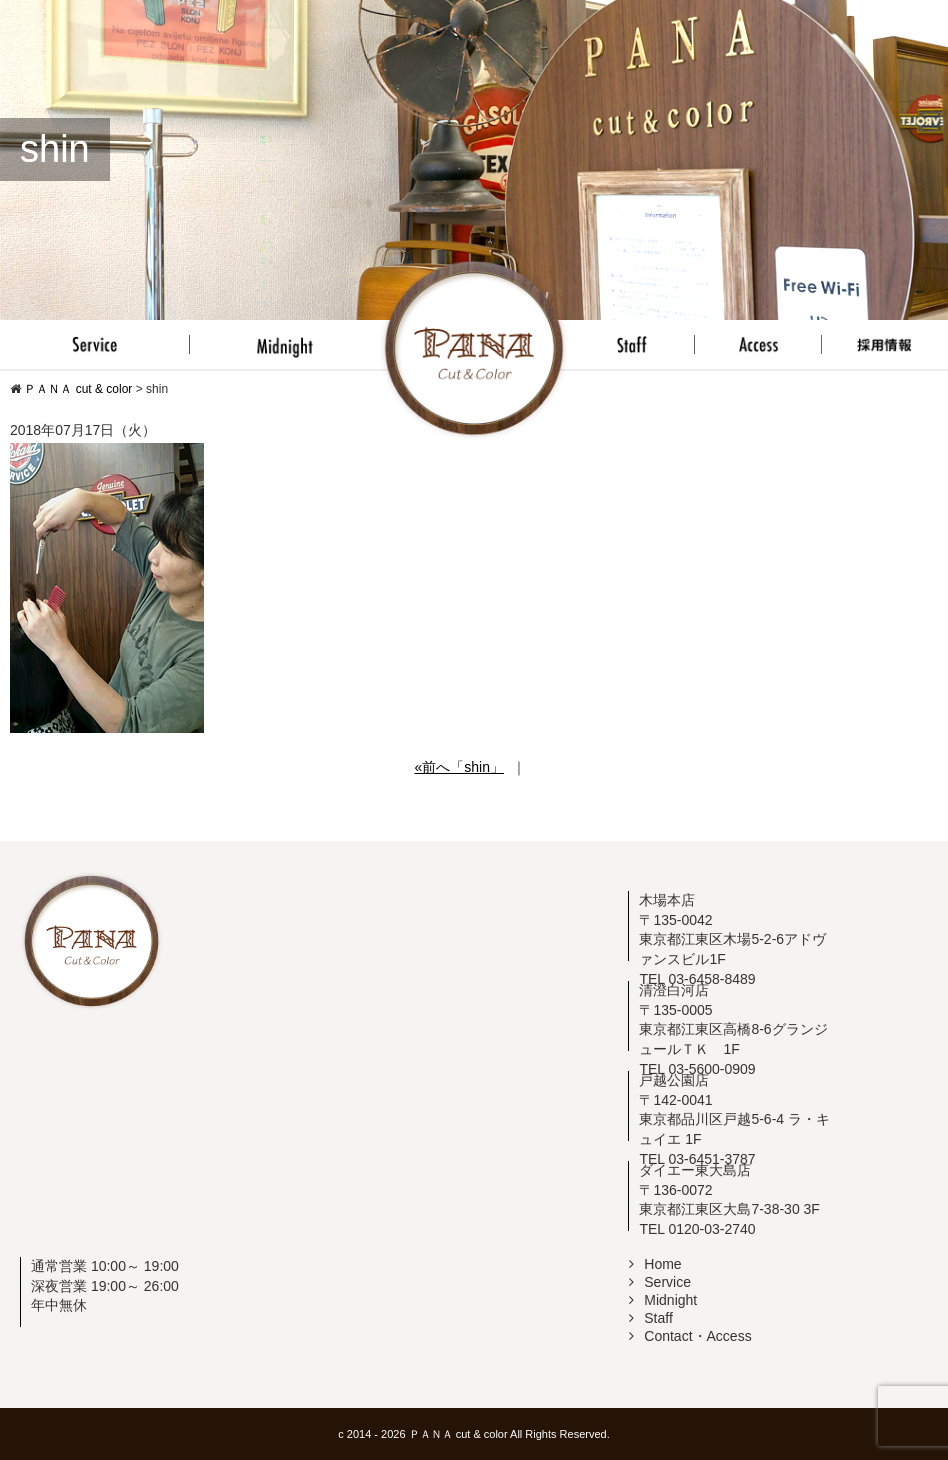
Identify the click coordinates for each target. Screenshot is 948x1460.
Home (655, 1264)
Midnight (663, 1300)
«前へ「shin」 (458, 767)
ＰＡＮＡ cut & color (458, 1434)
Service (660, 1282)
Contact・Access (690, 1336)
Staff (651, 1318)
